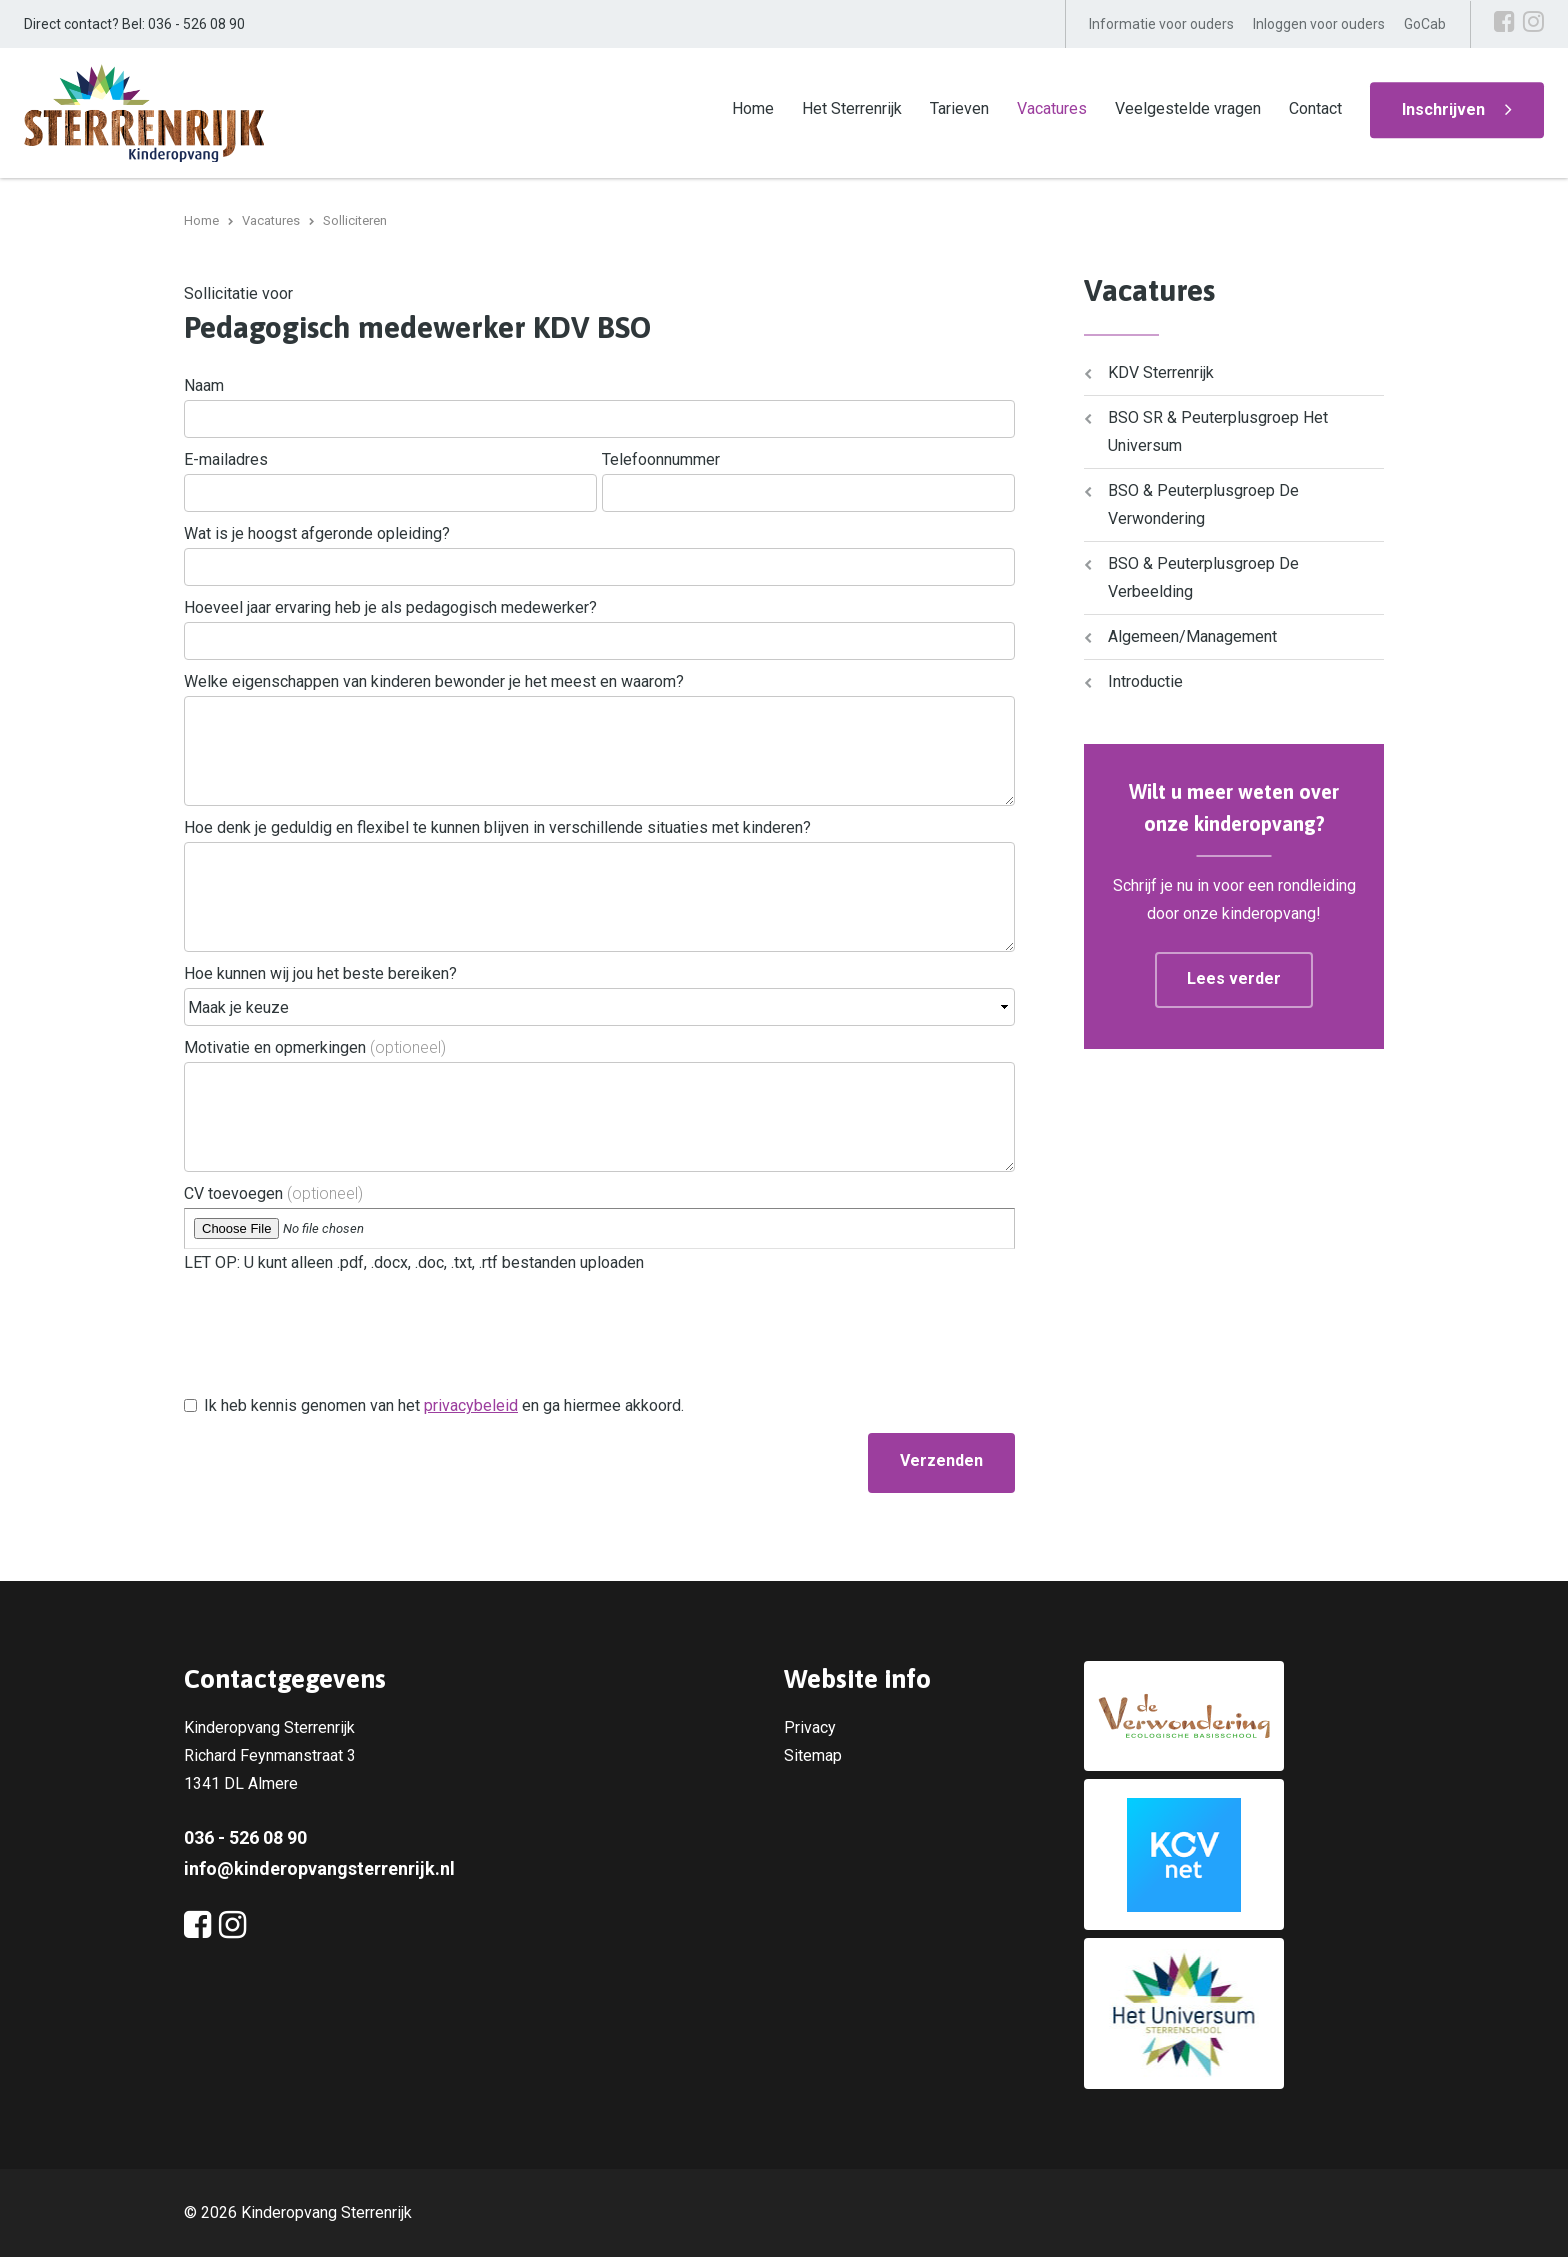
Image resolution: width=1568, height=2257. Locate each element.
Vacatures (1052, 108)
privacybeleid (471, 1405)
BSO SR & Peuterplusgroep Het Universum (1218, 431)
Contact (1315, 108)
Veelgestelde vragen (1188, 108)
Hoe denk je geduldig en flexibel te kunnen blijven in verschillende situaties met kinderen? (497, 827)
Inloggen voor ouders (1319, 24)
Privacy (810, 1727)
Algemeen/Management (1192, 636)
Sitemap (813, 1755)
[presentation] (336, 1348)
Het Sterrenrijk (852, 108)
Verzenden (941, 1460)
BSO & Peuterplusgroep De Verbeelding (1203, 577)
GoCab (1425, 24)
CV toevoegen (273, 1193)
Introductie (1145, 681)
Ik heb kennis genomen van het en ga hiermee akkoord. (444, 1405)
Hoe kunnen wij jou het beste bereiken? (320, 973)
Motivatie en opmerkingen (315, 1047)
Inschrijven (1443, 109)
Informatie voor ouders (1161, 24)
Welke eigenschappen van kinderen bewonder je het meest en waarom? (434, 681)
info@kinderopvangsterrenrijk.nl (319, 1868)
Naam (204, 385)
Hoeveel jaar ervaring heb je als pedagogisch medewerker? (390, 607)
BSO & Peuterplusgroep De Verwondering (1203, 504)
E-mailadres (226, 459)
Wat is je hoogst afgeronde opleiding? (317, 533)
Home (753, 108)
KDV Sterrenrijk (1161, 372)
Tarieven (959, 108)
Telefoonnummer (661, 459)
